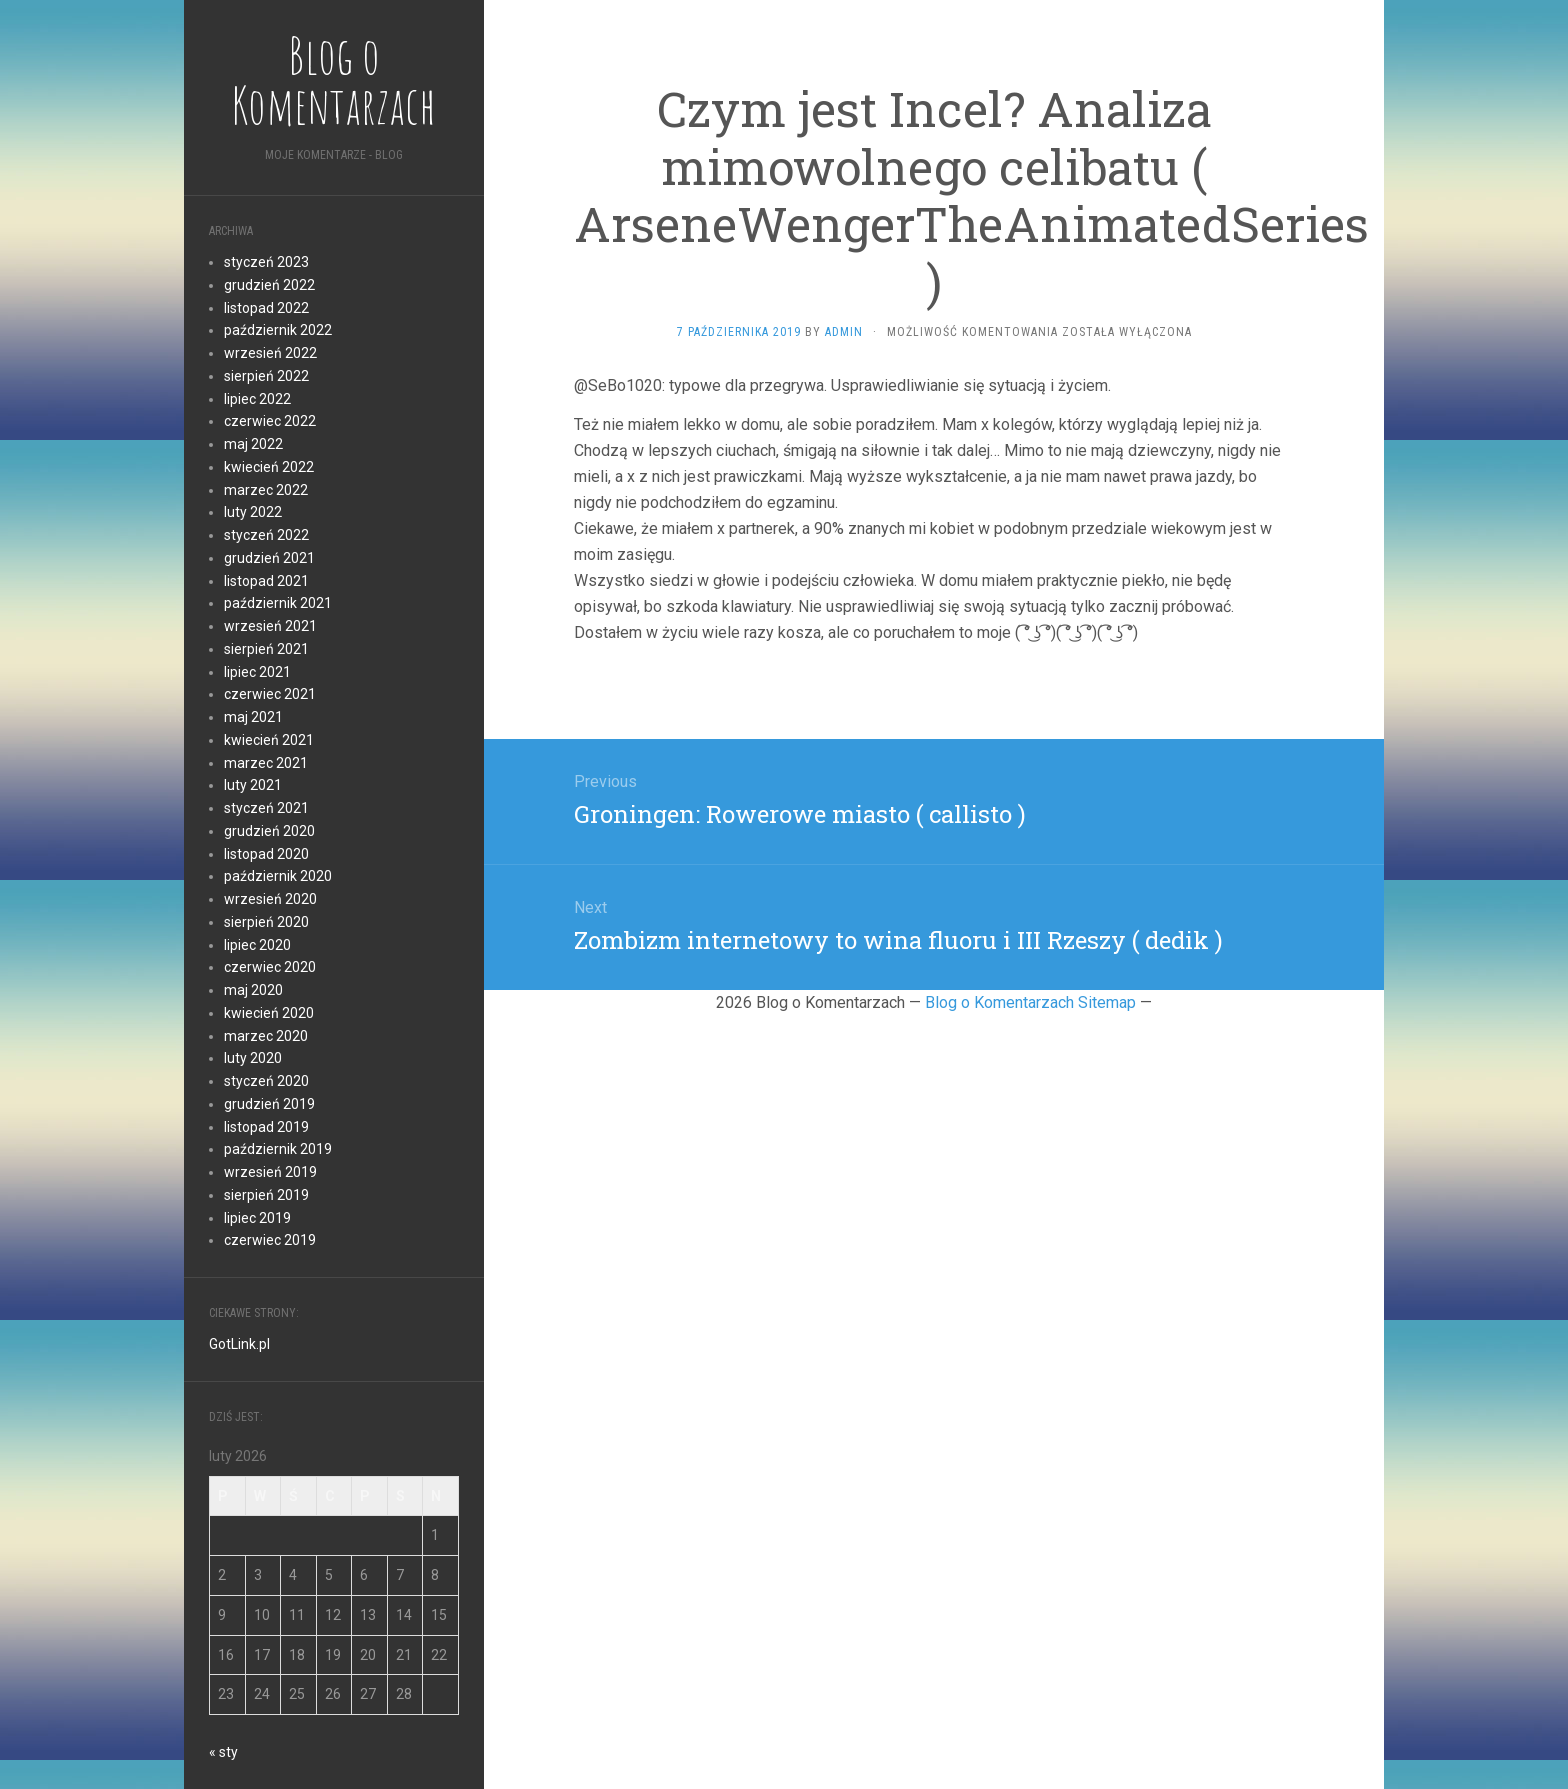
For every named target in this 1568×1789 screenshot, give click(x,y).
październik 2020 (278, 876)
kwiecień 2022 (269, 467)
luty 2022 (253, 512)
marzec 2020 (266, 1036)
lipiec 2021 (257, 672)
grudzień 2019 (269, 1104)
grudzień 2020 (269, 831)
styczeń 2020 (266, 1081)
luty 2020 (253, 1058)
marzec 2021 (266, 763)
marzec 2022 (266, 490)
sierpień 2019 (266, 1195)
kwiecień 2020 (269, 1013)
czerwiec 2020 (270, 967)
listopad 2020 (266, 854)
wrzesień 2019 (270, 1172)
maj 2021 (253, 717)
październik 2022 (278, 330)
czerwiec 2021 (270, 694)
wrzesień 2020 (270, 899)
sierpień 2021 (266, 649)
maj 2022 (253, 444)
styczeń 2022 (266, 535)
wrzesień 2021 (270, 626)
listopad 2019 (266, 1127)
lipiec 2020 (257, 945)
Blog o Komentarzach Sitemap (1030, 1002)
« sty (223, 1752)
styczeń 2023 (266, 262)
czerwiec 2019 (270, 1240)
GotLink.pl (239, 1344)
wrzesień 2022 (270, 353)
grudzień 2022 (269, 285)
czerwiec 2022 (270, 421)
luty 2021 (253, 785)
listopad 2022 (266, 308)
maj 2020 (253, 990)
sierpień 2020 (266, 922)
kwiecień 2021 (269, 740)
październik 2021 (278, 603)
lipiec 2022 (257, 399)
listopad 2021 (266, 581)
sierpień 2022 (266, 376)
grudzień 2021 (269, 558)
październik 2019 (278, 1149)
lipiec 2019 (257, 1218)
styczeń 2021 (266, 808)
